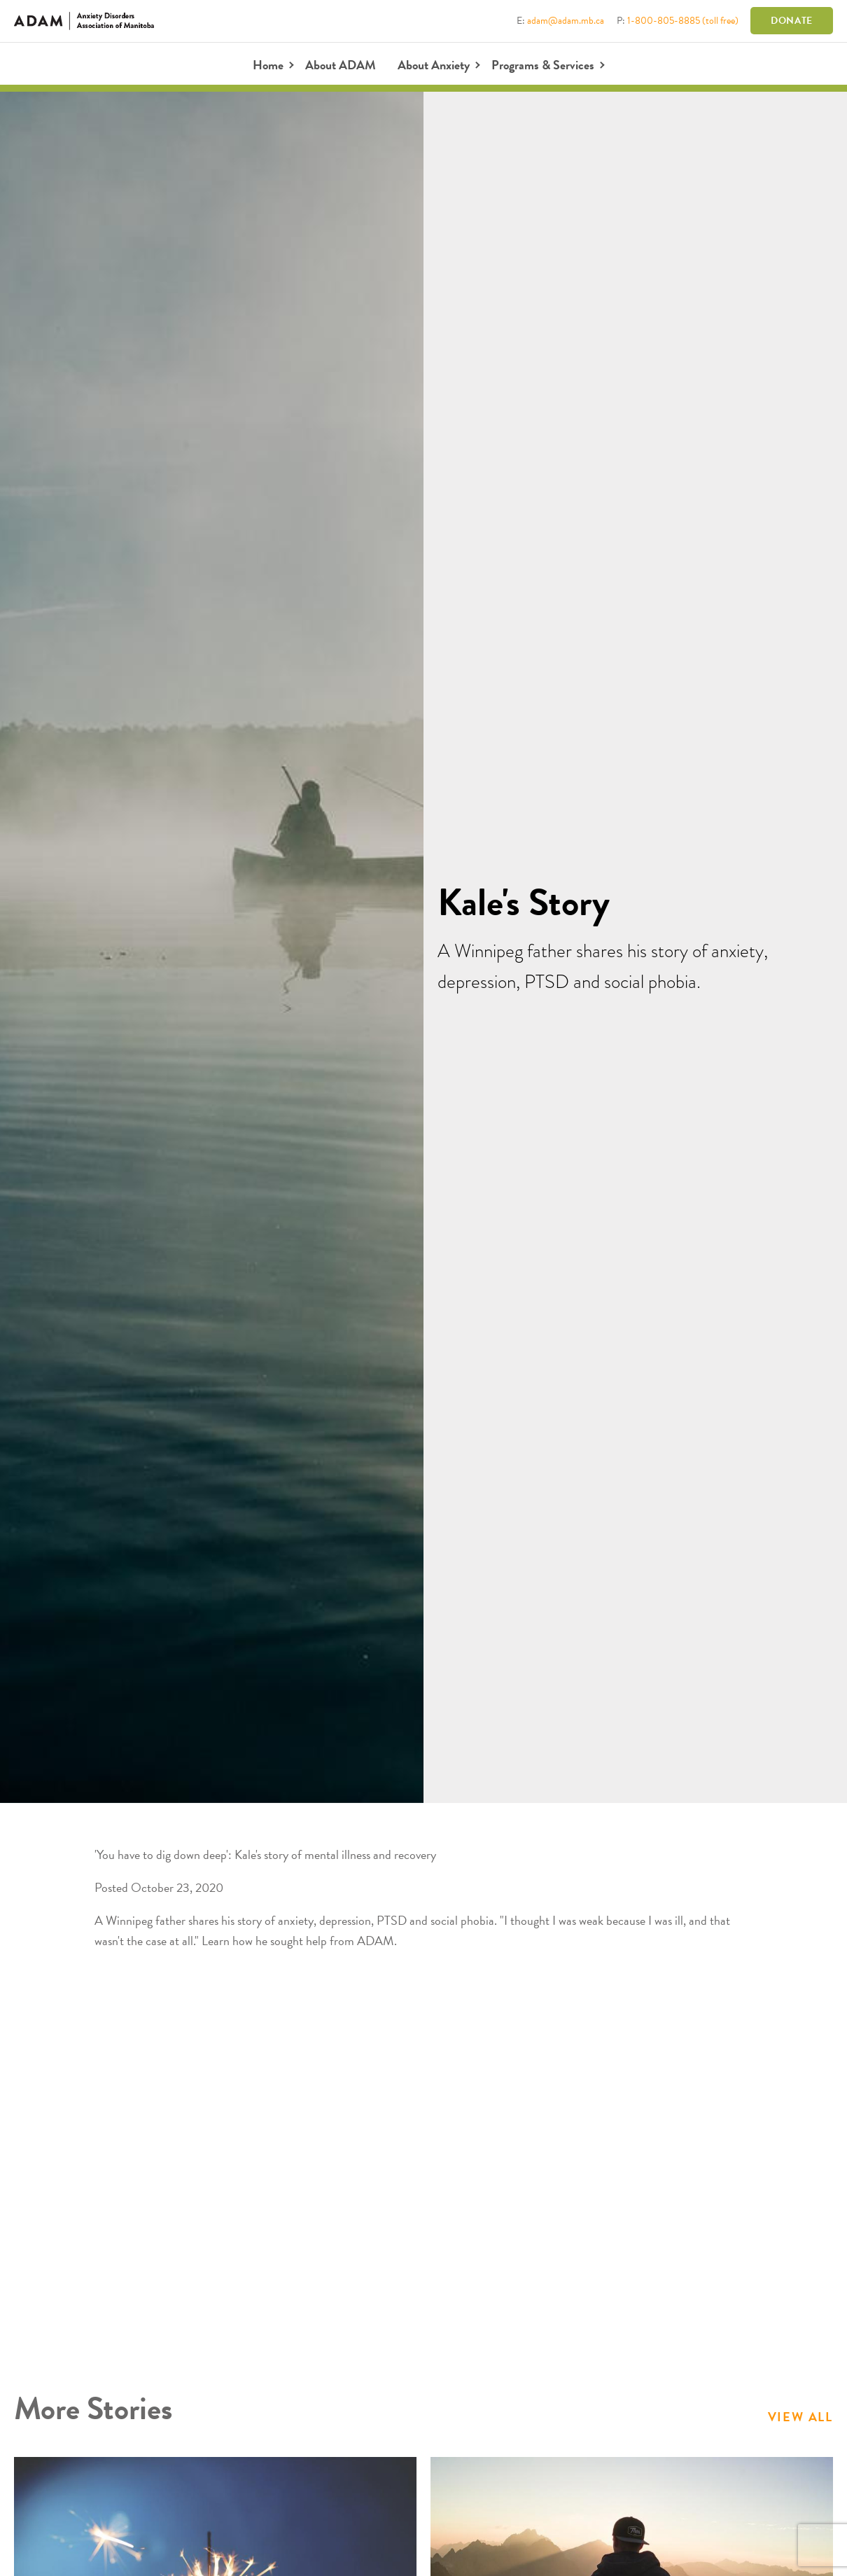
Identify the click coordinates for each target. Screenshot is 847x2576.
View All (800, 2416)
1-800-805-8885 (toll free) (682, 20)
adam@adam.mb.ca (565, 20)
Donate (792, 20)
